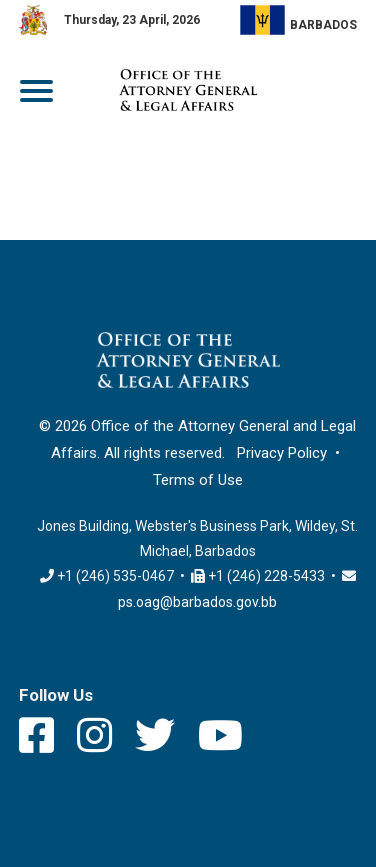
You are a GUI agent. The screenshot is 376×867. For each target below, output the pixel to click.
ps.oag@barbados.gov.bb (197, 602)
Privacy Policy (282, 453)
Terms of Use (198, 480)
